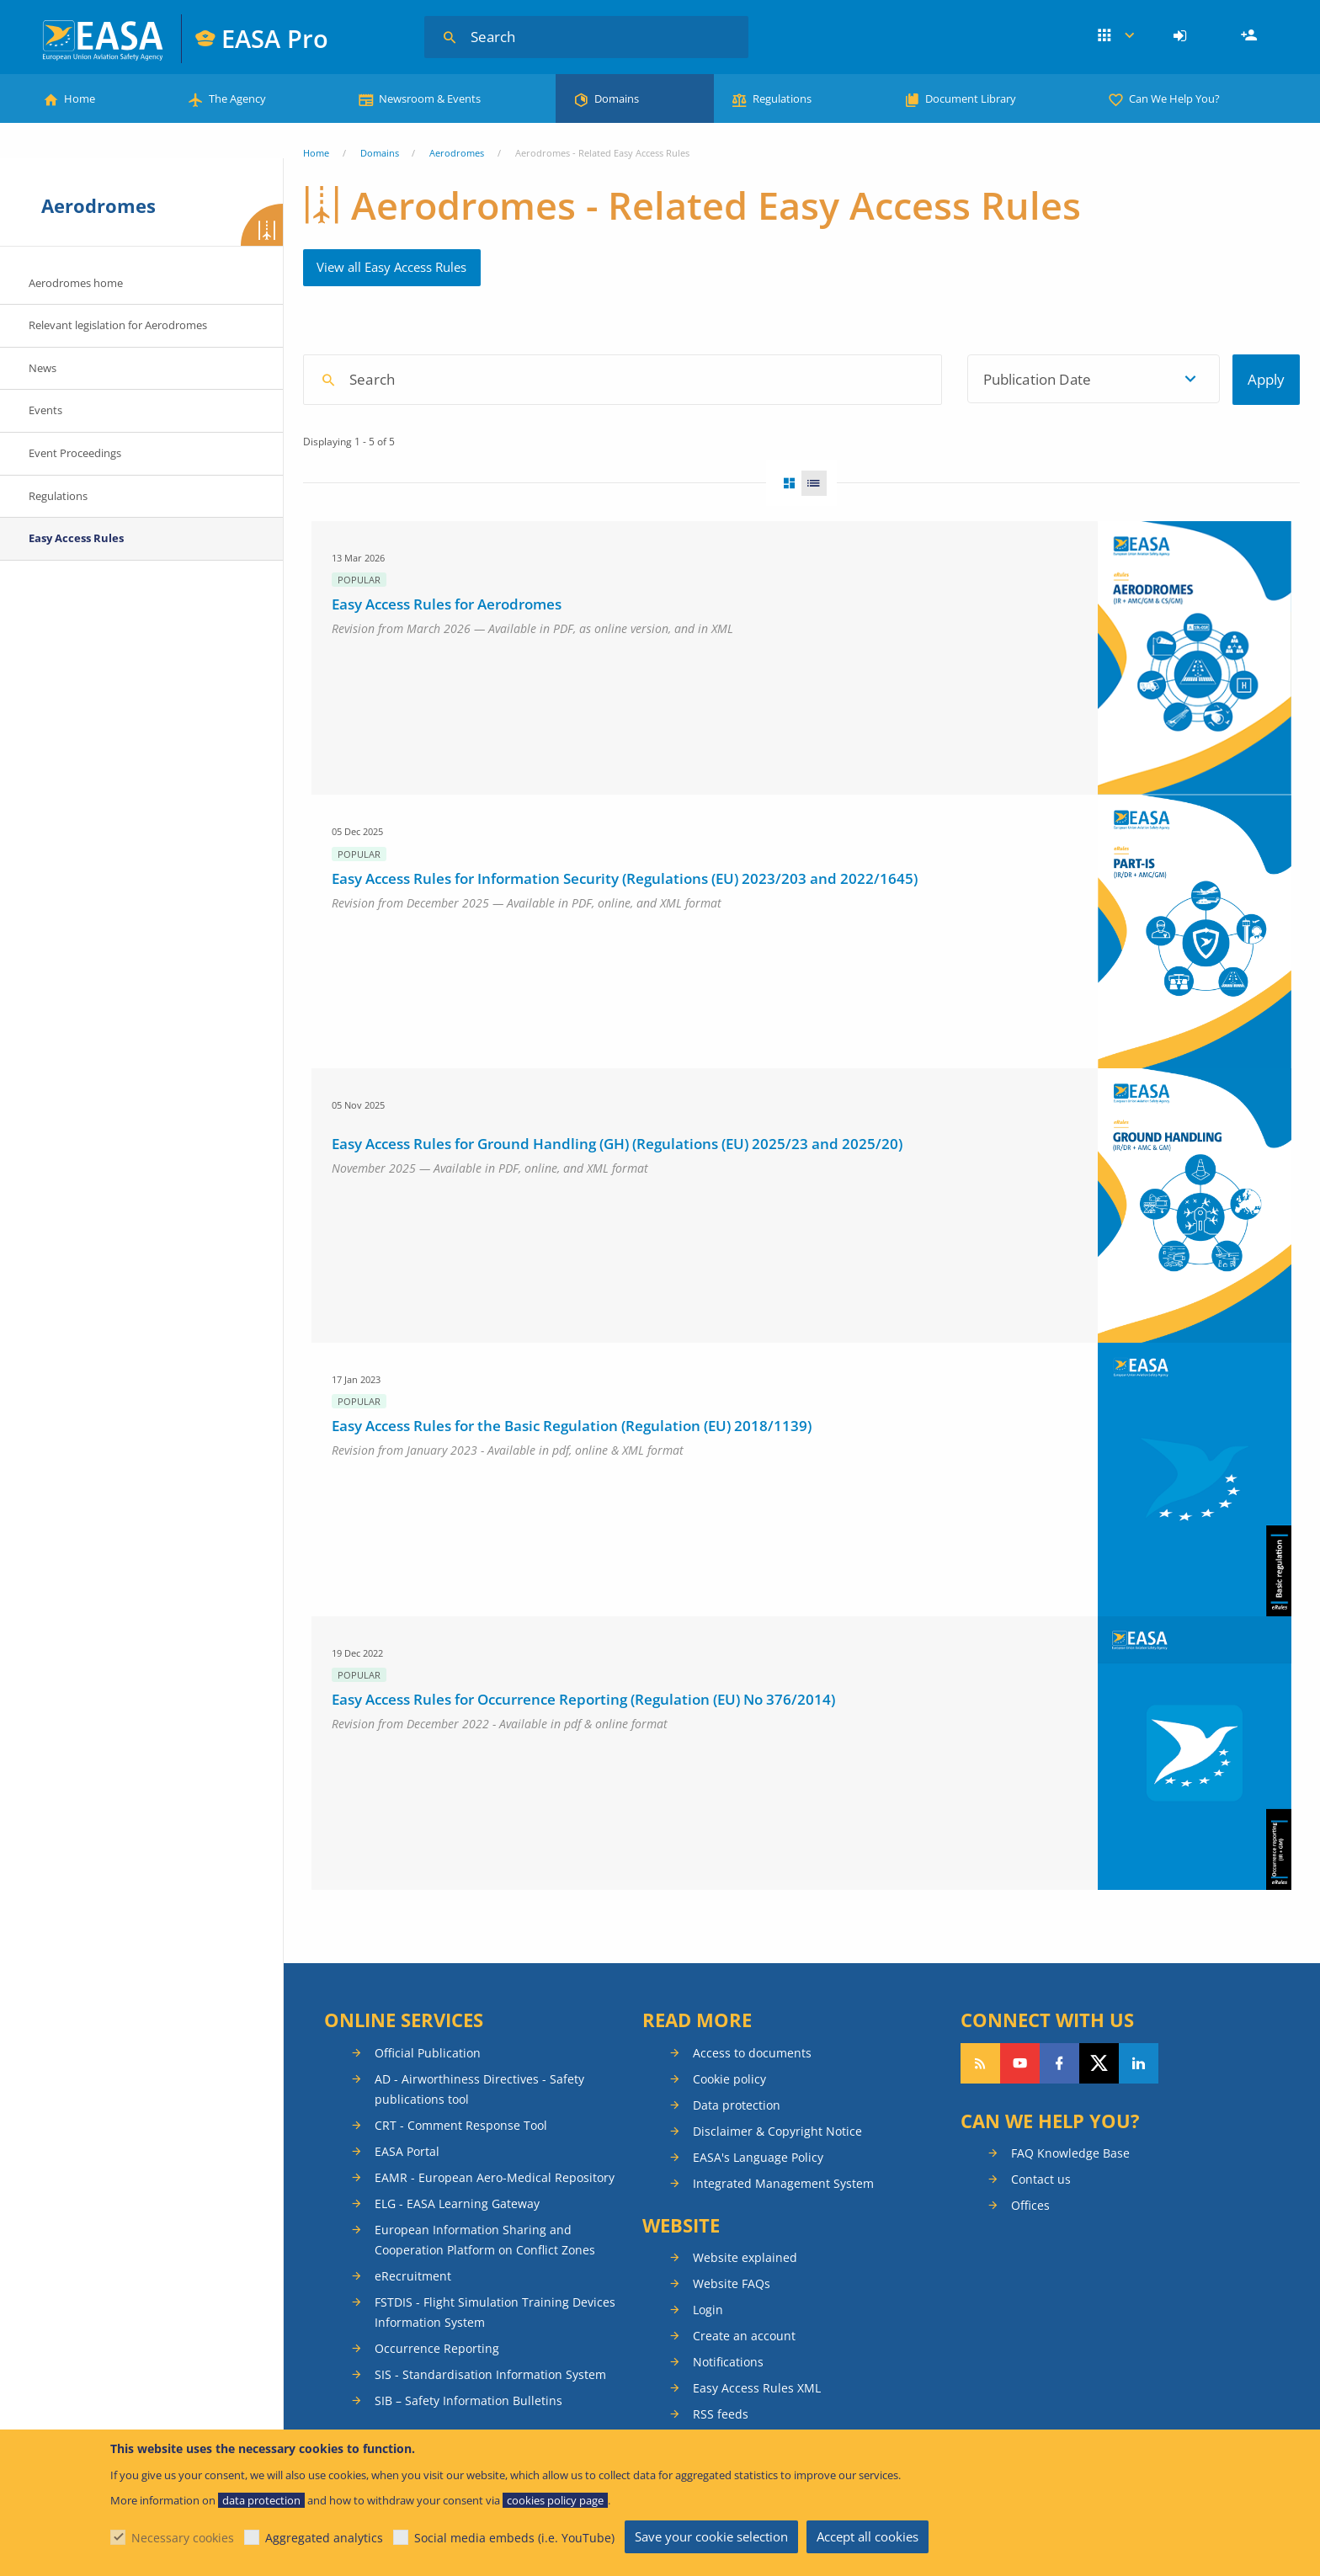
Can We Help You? (1174, 98)
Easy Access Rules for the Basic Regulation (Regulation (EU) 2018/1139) (572, 1425)
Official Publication (428, 2053)
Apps (1115, 36)
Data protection (736, 2105)
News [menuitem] (42, 367)
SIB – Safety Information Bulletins (468, 2400)
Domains (616, 98)
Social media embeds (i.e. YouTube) (514, 2538)
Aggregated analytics (324, 2538)
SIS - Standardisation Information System (490, 2374)
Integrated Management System (783, 2183)
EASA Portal (407, 2151)
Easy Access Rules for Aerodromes (447, 604)
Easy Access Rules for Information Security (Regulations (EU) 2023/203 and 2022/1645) (625, 878)
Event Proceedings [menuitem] (75, 452)
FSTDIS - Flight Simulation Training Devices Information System (495, 2312)
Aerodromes (456, 152)
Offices (1030, 2205)
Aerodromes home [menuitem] (76, 282)
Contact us (1041, 2179)
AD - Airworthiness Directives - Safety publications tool (479, 2089)
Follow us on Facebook (1059, 2063)
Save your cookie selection (711, 2536)
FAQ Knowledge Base (1070, 2153)
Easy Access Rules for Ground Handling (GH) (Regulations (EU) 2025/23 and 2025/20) (617, 1143)
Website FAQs (731, 2283)
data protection (261, 2500)
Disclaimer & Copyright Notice (777, 2131)
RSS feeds (720, 2414)
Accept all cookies (867, 2536)
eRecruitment (413, 2276)
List (819, 483)
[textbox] (782, 378)
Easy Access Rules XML (757, 2388)
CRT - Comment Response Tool (461, 2125)
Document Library (970, 98)
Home (79, 98)
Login (1182, 36)
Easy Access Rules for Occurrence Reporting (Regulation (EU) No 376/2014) (583, 1699)
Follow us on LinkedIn (1138, 2063)
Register (1251, 36)
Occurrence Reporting (437, 2348)
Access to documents (752, 2053)
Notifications (728, 2362)
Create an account (744, 2336)
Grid (783, 483)
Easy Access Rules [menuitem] (76, 538)
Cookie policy (729, 2079)
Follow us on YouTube (1020, 2063)
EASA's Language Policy (758, 2157)
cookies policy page (555, 2500)
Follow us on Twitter (1099, 2063)
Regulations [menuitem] (58, 495)
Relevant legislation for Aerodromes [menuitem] (118, 325)
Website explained (745, 2257)
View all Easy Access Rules (391, 266)
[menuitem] (1182, 36)
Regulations (782, 98)
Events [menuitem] (45, 410)
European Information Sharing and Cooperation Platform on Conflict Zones (485, 2240)
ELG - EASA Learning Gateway (457, 2203)
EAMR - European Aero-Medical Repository (495, 2177)
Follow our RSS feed (980, 2063)
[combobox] (787, 378)
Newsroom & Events (430, 98)
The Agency (237, 98)
